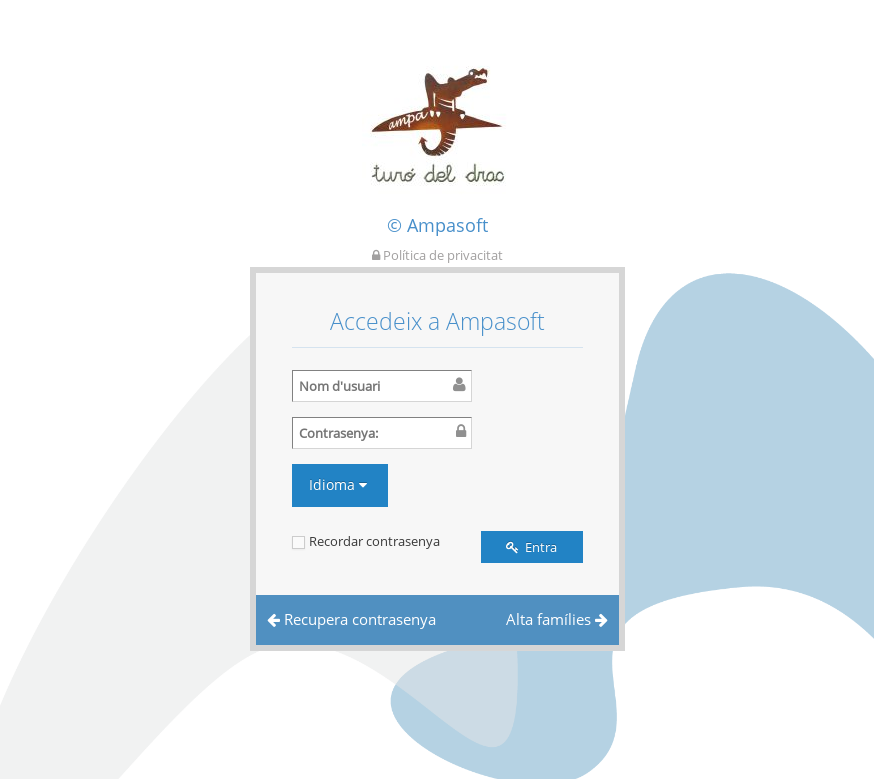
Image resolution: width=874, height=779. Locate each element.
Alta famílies (557, 619)
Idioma (338, 484)
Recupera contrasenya (351, 619)
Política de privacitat (437, 255)
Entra (531, 547)
